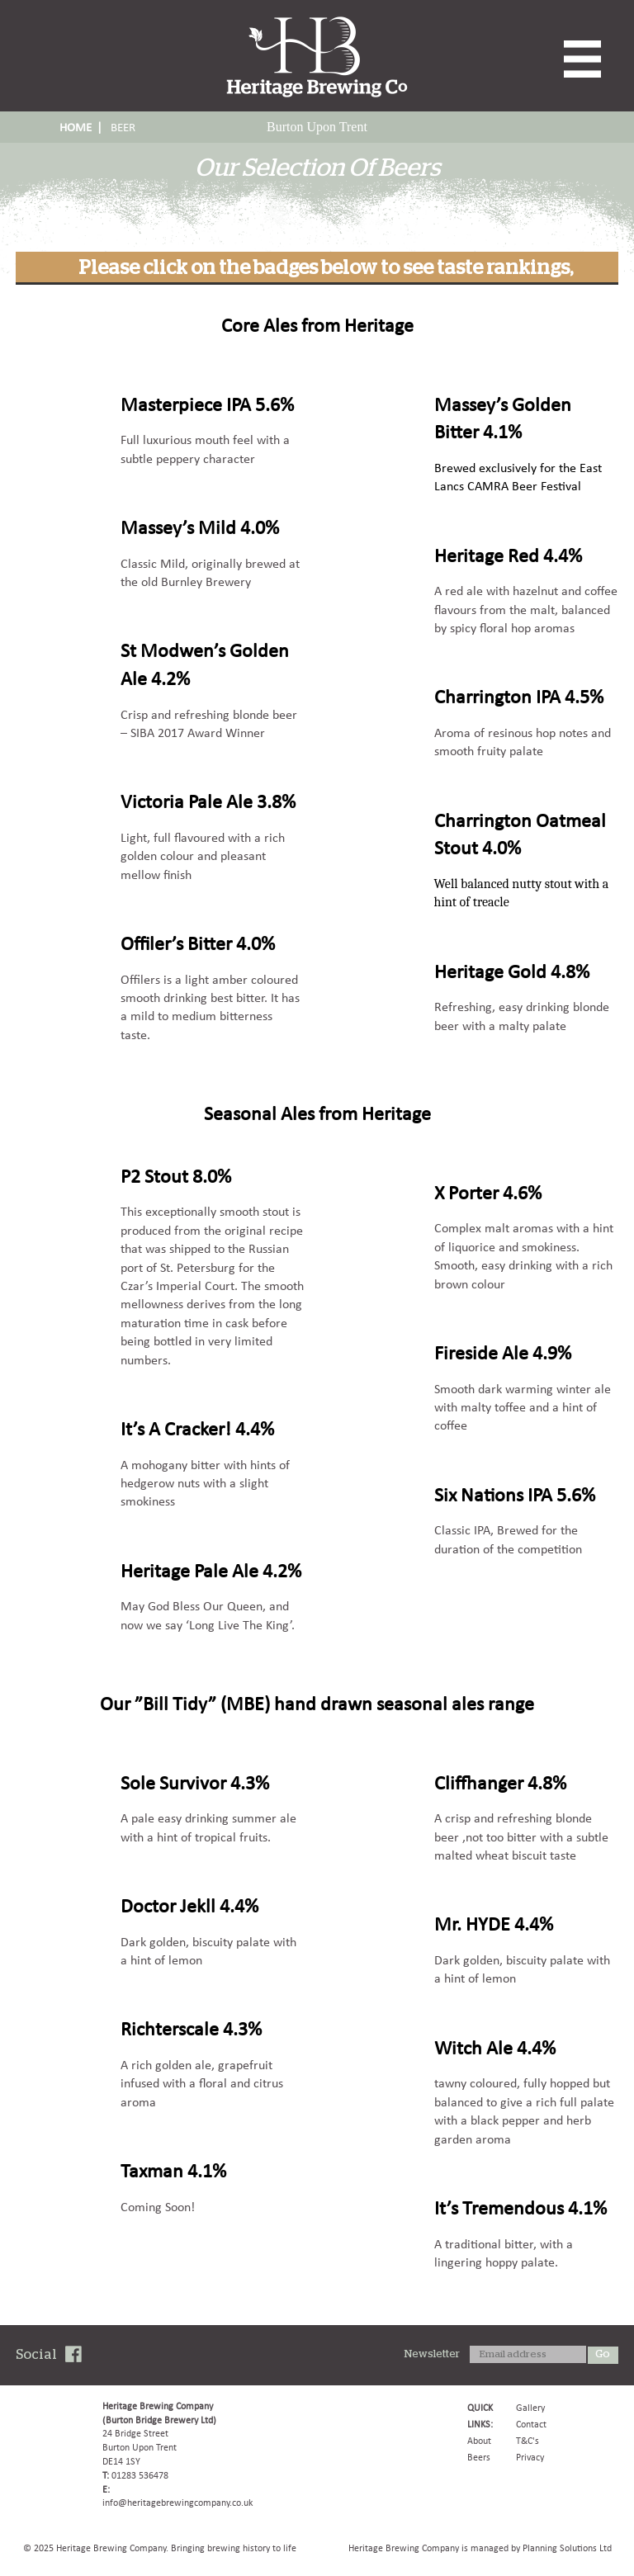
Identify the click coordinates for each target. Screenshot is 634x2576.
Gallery (530, 2407)
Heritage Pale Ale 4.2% (211, 1570)
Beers (478, 2457)
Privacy (530, 2457)
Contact (531, 2424)
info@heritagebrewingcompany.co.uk (177, 2502)
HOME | (80, 127)
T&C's (527, 2440)
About (479, 2440)
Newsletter (432, 2354)
